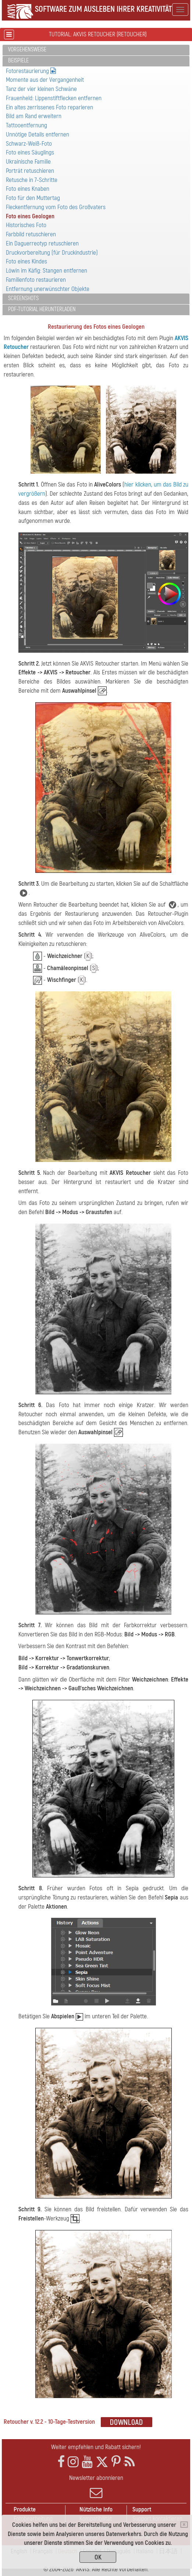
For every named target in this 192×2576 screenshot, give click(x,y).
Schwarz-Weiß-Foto (29, 143)
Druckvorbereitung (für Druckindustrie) (52, 252)
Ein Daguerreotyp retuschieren (42, 243)
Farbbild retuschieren (31, 234)
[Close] (184, 2525)
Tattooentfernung (26, 125)
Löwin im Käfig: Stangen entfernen (46, 270)
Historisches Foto (26, 225)
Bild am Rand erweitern (33, 116)
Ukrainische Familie (28, 161)
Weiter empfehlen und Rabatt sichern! (96, 2447)
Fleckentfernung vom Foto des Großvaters (56, 207)
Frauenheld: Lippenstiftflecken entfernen (54, 98)
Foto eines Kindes (26, 261)
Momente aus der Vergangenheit (45, 80)
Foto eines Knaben (27, 189)
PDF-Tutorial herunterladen (42, 309)
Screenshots (23, 298)
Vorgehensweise (27, 49)
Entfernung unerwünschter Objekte (47, 289)
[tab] (96, 50)
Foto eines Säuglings (30, 152)
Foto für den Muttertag (33, 198)
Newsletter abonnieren (96, 2486)
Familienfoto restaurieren (36, 280)
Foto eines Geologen (30, 216)
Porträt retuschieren (30, 171)
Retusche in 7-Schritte (31, 180)
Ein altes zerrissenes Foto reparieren (49, 107)
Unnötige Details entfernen (37, 134)
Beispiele (18, 60)
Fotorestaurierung (31, 71)
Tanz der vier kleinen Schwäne (41, 89)
